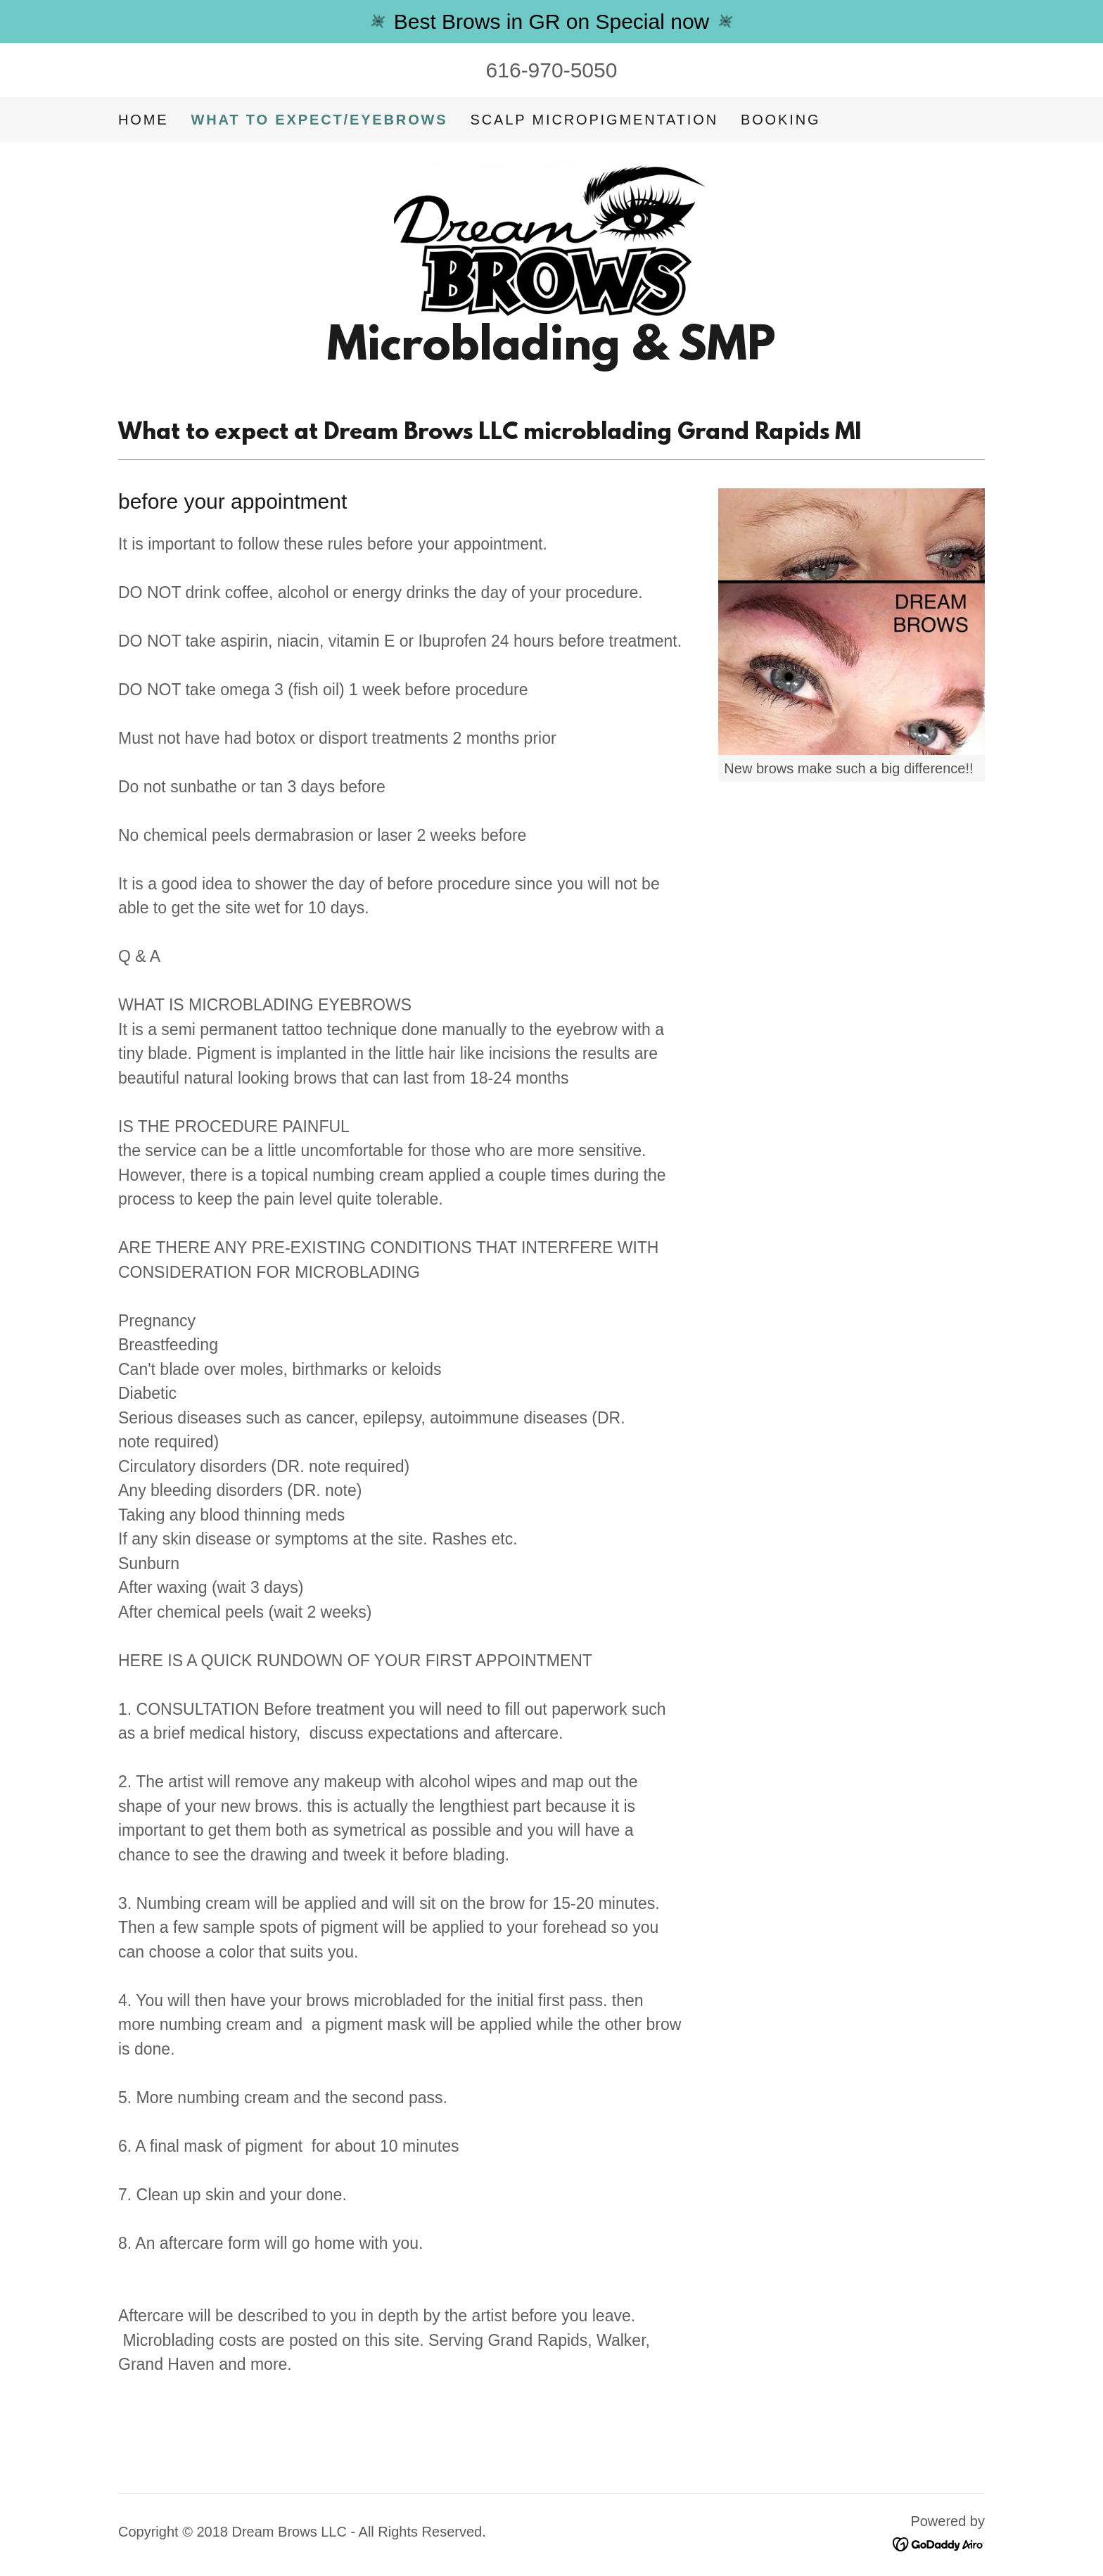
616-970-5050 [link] (552, 70)
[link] (551, 237)
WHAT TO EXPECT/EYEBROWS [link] (319, 119)
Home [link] (143, 119)
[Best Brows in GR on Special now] (551, 21)
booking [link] (780, 119)
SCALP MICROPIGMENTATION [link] (594, 119)
